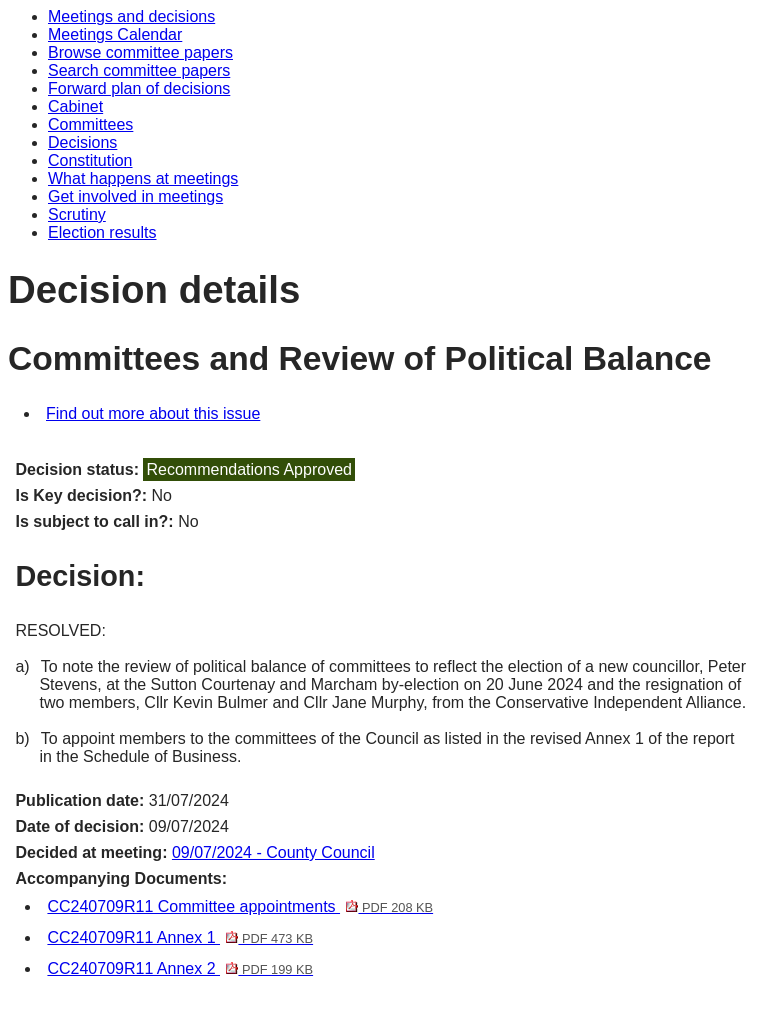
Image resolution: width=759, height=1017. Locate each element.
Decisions (82, 142)
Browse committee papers (140, 52)
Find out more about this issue (153, 413)
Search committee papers (139, 70)
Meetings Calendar (115, 34)
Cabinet (75, 106)
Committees (90, 124)
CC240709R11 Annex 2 (180, 968)
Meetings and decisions (131, 16)
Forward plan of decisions (139, 88)
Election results (102, 232)
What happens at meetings (143, 178)
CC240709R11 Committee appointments (240, 906)
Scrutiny (77, 214)
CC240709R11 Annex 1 (180, 937)
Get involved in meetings (135, 196)
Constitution (90, 160)
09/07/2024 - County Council (273, 852)
